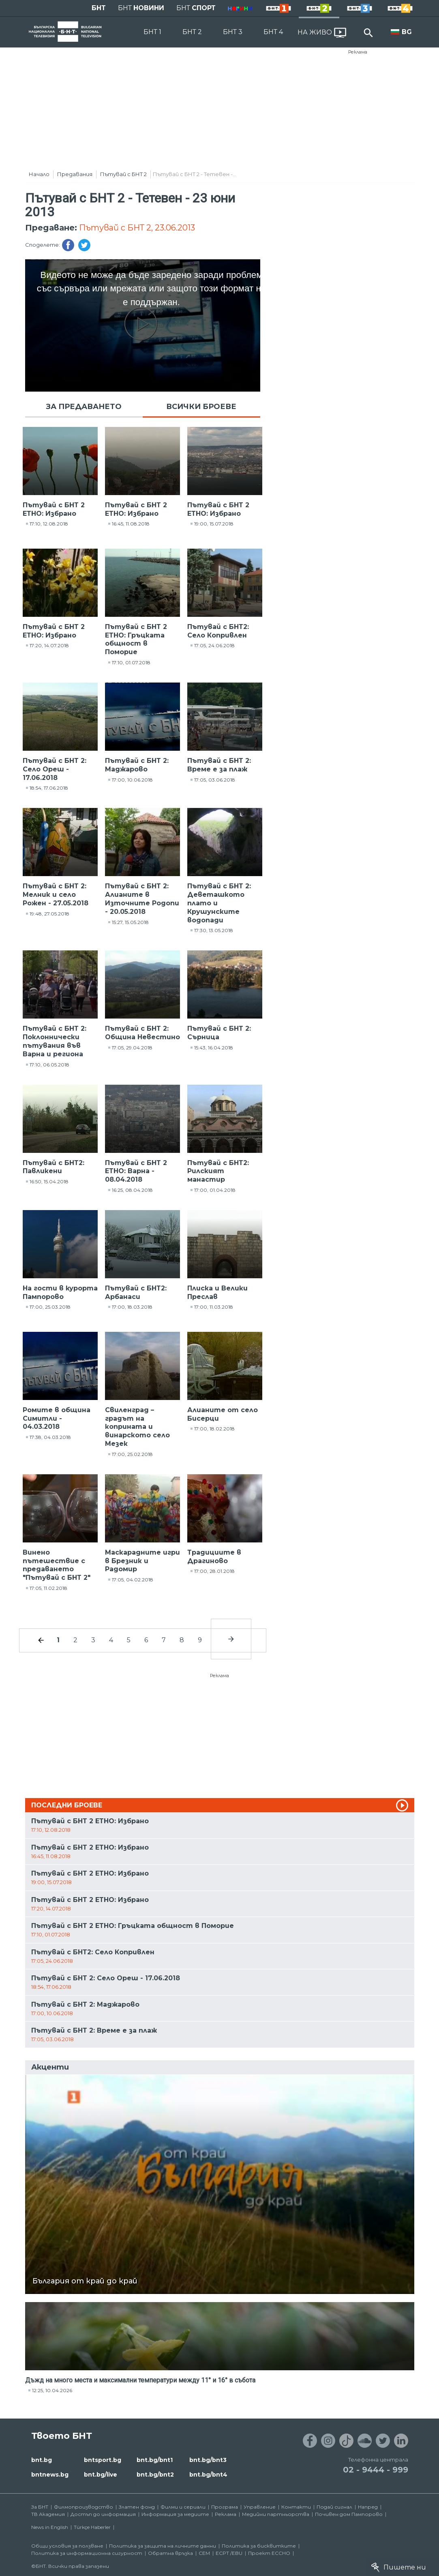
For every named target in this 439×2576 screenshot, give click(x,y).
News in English (49, 2527)
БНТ (99, 8)
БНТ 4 (273, 32)
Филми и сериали (183, 2507)
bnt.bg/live (100, 2474)
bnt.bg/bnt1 (155, 2460)
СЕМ (204, 2553)
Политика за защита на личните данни (162, 2546)
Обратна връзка (170, 2553)
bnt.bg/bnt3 (208, 2460)
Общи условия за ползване (67, 2546)
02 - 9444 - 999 (375, 2470)
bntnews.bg (50, 2474)
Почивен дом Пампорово (349, 2514)
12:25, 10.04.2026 (52, 2390)
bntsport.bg (102, 2460)
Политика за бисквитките (259, 2546)
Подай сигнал (334, 2507)
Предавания (74, 174)
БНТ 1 (152, 32)
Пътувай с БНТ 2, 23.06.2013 (137, 228)
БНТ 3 (232, 32)
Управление (260, 2507)
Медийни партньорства (275, 2514)
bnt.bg (41, 2460)
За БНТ (39, 2507)
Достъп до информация (103, 2514)
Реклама (357, 52)
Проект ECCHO (269, 2553)
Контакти (296, 2507)
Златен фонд (137, 2507)
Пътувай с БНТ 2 (123, 174)
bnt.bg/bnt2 (155, 2474)
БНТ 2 (192, 32)
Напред (368, 2507)
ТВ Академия (48, 2514)
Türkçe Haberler (92, 2527)
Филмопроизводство (83, 2507)
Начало (39, 174)
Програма (224, 2507)
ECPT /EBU (229, 2553)
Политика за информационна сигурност (86, 2553)
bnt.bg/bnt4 (208, 2474)
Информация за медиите (175, 2514)
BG (407, 32)
